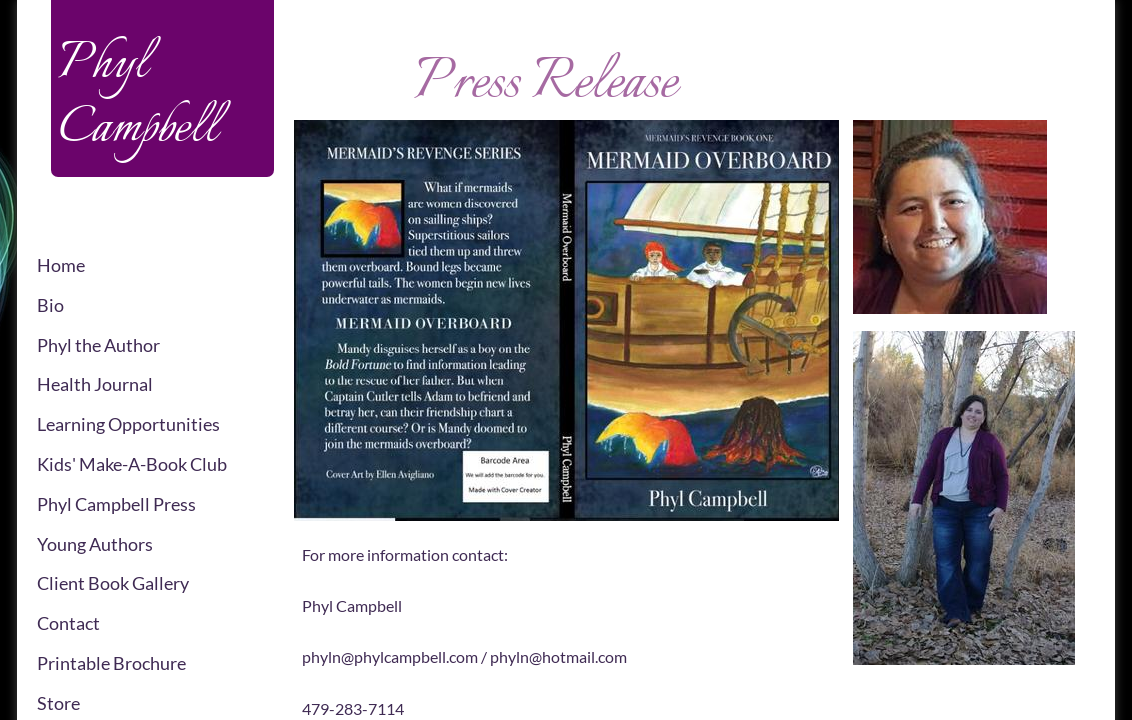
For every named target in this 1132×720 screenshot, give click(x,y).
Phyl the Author (98, 345)
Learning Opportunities (128, 424)
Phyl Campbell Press (116, 504)
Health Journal (95, 384)
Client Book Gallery (113, 583)
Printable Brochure (111, 663)
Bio (50, 305)
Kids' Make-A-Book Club (132, 464)
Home (61, 265)
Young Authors (95, 544)
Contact (68, 623)
